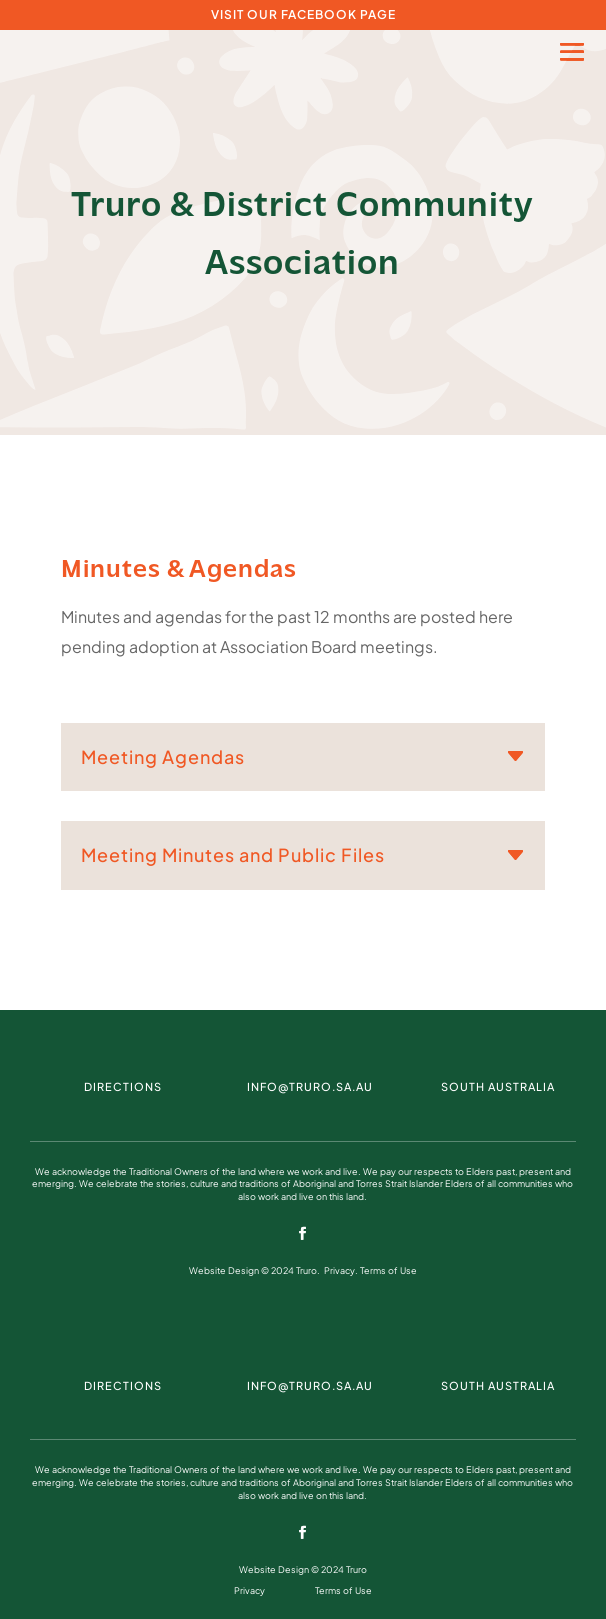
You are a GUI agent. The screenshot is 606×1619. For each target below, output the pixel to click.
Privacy (339, 1270)
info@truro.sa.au (310, 1086)
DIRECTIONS (123, 1086)
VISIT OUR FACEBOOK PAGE (303, 14)
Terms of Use (388, 1270)
